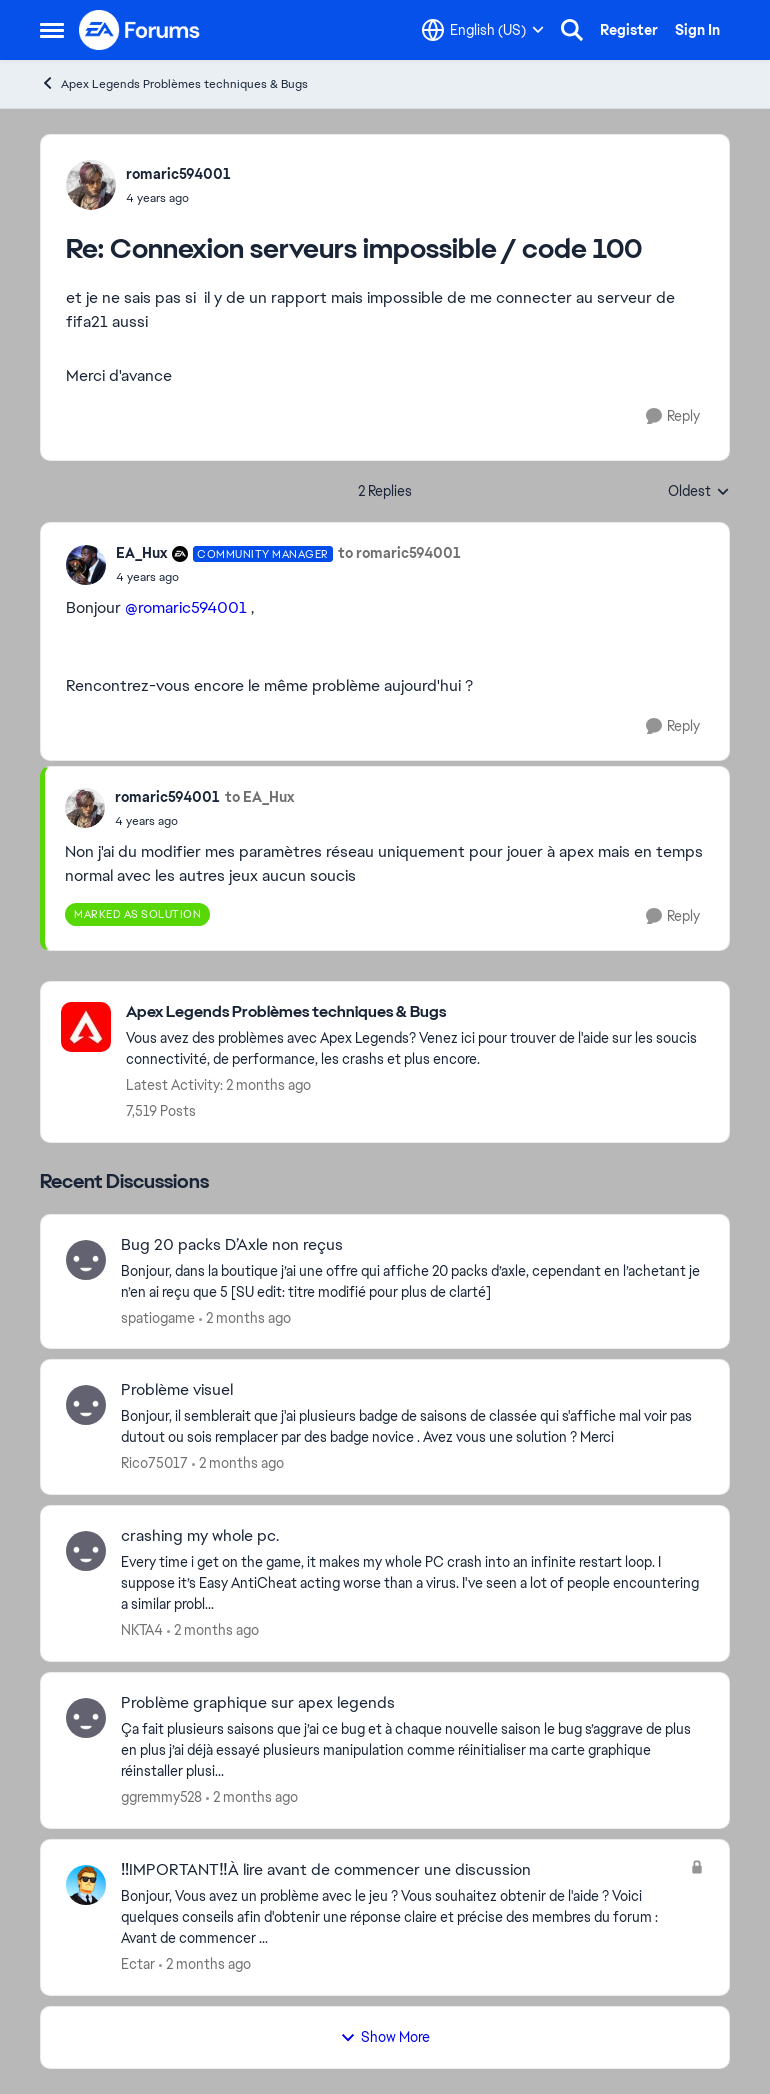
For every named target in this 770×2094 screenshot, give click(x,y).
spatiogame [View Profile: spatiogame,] (158, 1317)
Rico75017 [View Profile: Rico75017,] (154, 1463)
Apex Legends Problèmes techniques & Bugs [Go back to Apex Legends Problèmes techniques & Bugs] (174, 83)
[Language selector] (483, 30)
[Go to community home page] (140, 30)
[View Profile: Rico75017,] (86, 1405)
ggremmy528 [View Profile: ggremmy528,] (161, 1797)
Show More (385, 2037)
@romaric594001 (186, 607)
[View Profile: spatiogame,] (86, 1260)
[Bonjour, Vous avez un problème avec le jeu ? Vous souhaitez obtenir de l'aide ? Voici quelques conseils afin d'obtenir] (400, 1917)
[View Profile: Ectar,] (86, 1885)
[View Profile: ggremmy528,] (86, 1718)
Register (629, 30)
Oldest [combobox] (699, 492)
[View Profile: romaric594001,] (91, 185)
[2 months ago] (245, 1317)
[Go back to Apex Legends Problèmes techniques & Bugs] (417, 1012)
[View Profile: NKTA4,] (86, 1551)
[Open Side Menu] (52, 30)
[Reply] (673, 416)
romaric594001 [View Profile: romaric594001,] (178, 174)
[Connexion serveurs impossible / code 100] (178, 198)
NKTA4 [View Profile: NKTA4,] (142, 1630)
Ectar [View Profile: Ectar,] (138, 1964)
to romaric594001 (399, 553)
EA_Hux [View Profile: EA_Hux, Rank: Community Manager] (141, 553)
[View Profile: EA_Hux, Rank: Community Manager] (86, 565)
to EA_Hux (259, 797)
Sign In (697, 30)
